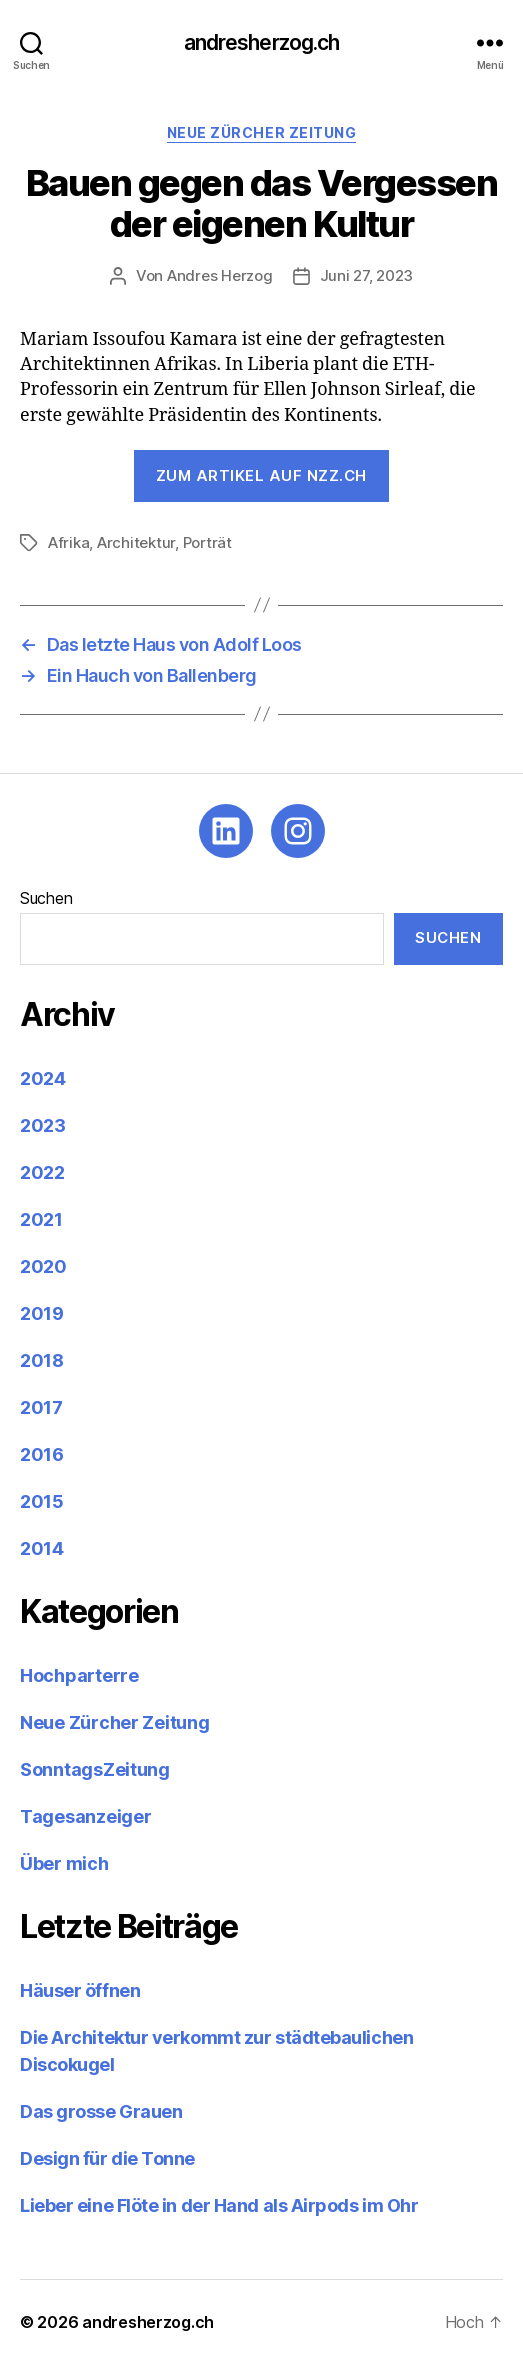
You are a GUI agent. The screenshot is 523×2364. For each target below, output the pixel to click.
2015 (42, 1501)
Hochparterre (79, 1675)
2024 (43, 1078)
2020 (43, 1266)
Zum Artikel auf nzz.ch (261, 475)
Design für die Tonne (109, 2158)
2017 (41, 1407)
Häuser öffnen (80, 1990)
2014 (42, 1548)
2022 (42, 1172)
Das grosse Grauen (101, 2111)
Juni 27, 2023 (367, 275)
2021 (41, 1219)
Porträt (207, 542)
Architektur (136, 542)
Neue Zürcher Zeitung (261, 132)
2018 (42, 1360)
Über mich (64, 1863)
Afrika (68, 542)
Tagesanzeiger (86, 1816)
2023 (43, 1125)
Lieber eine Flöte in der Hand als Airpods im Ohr (219, 2205)
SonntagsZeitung (95, 1769)
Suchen (46, 898)
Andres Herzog (220, 275)
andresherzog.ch (262, 42)
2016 (42, 1454)
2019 (42, 1313)
